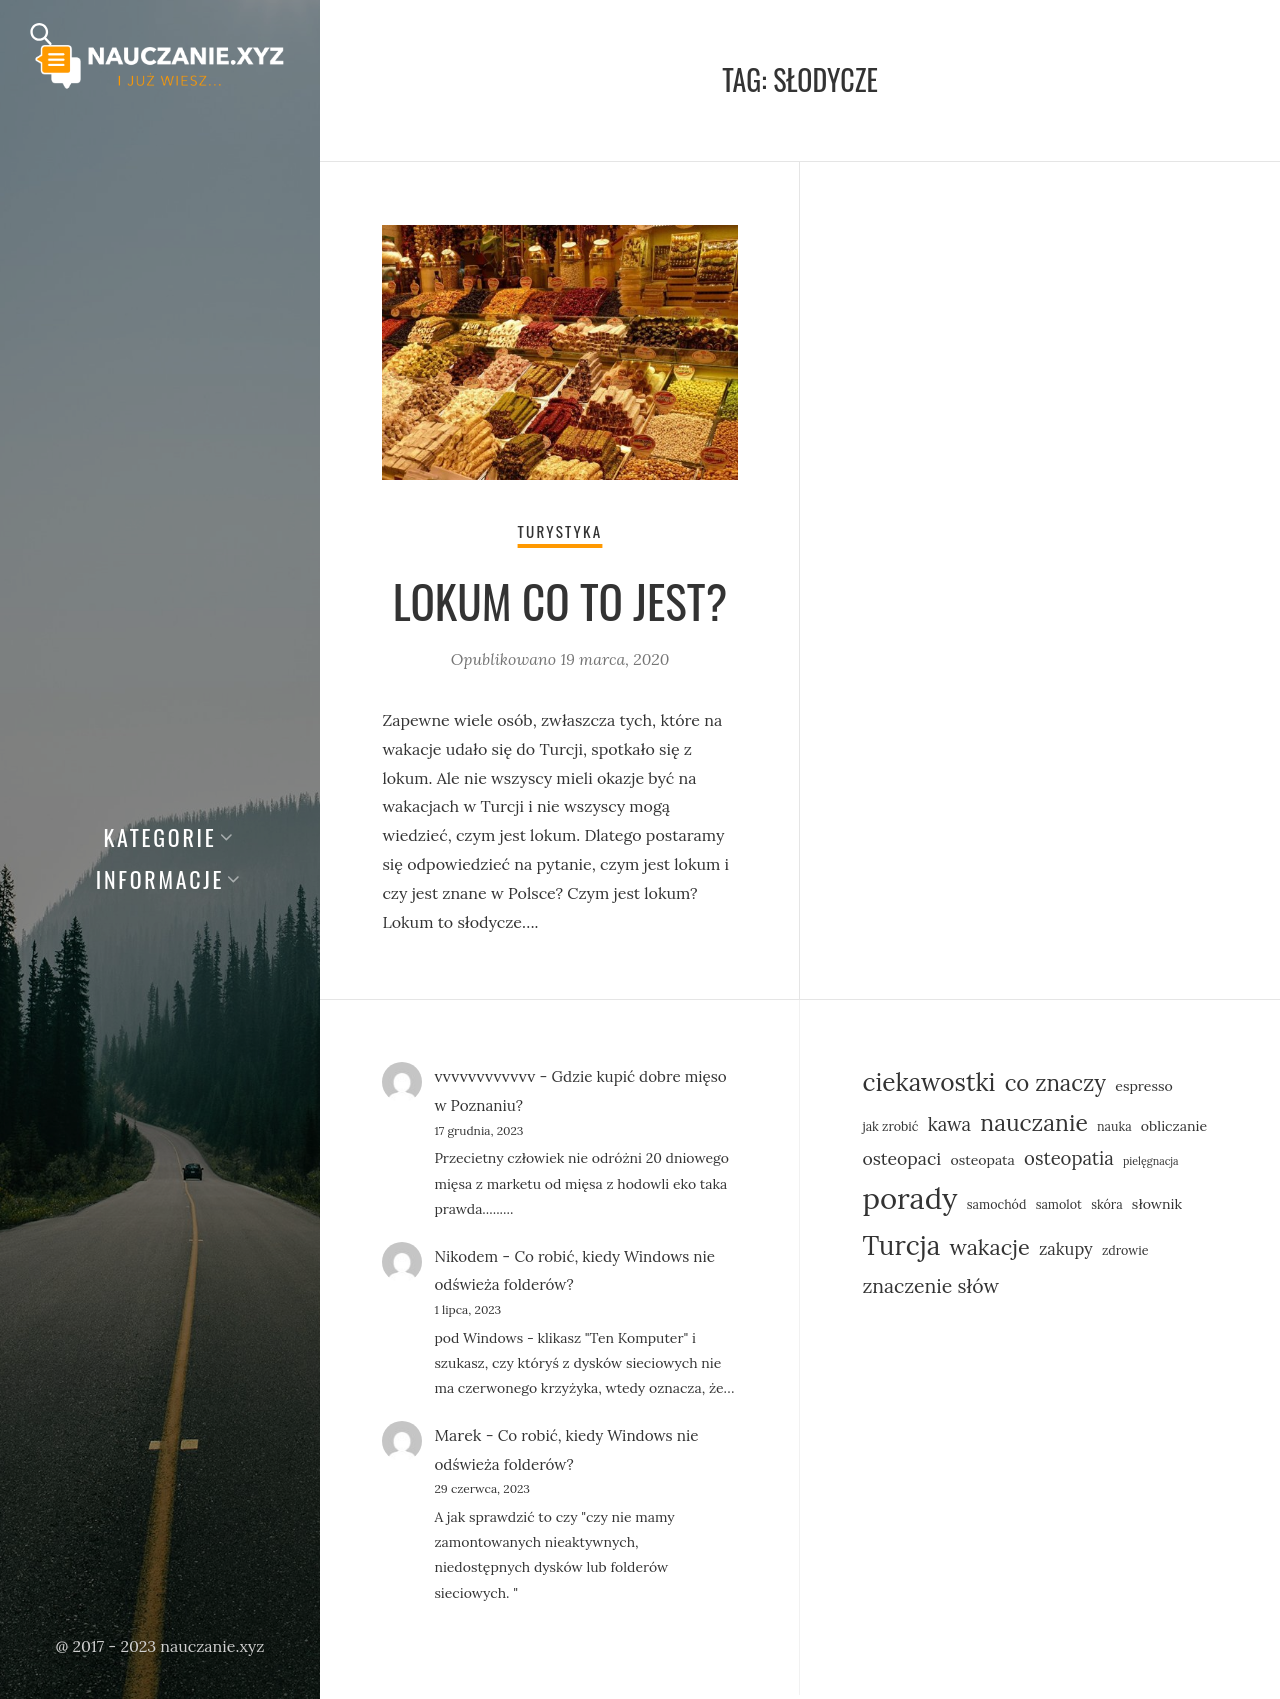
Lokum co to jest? (560, 603)
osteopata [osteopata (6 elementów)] (982, 1163)
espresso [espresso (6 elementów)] (1144, 1090)
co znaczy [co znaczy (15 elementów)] (1055, 1087)
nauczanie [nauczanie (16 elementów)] (1033, 1125)
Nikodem (467, 1259)
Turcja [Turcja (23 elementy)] (901, 1248)
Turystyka (559, 534)
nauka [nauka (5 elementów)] (1114, 1129)
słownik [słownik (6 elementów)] (1157, 1207)
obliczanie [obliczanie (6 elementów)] (1174, 1129)
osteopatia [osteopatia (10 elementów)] (1069, 1161)
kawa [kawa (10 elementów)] (949, 1127)
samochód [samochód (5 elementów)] (997, 1207)
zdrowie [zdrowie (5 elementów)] (1125, 1253)
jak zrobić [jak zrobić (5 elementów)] (890, 1129)
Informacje (160, 879)
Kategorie (159, 837)
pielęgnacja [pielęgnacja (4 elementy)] (1151, 1164)
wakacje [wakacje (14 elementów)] (989, 1250)
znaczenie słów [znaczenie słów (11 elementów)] (930, 1288)
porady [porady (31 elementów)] (909, 1201)
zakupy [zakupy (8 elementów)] (1066, 1251)
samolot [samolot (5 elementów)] (1059, 1207)
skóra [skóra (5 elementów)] (1107, 1207)
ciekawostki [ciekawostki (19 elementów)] (928, 1086)
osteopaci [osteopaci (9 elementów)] (901, 1161)
